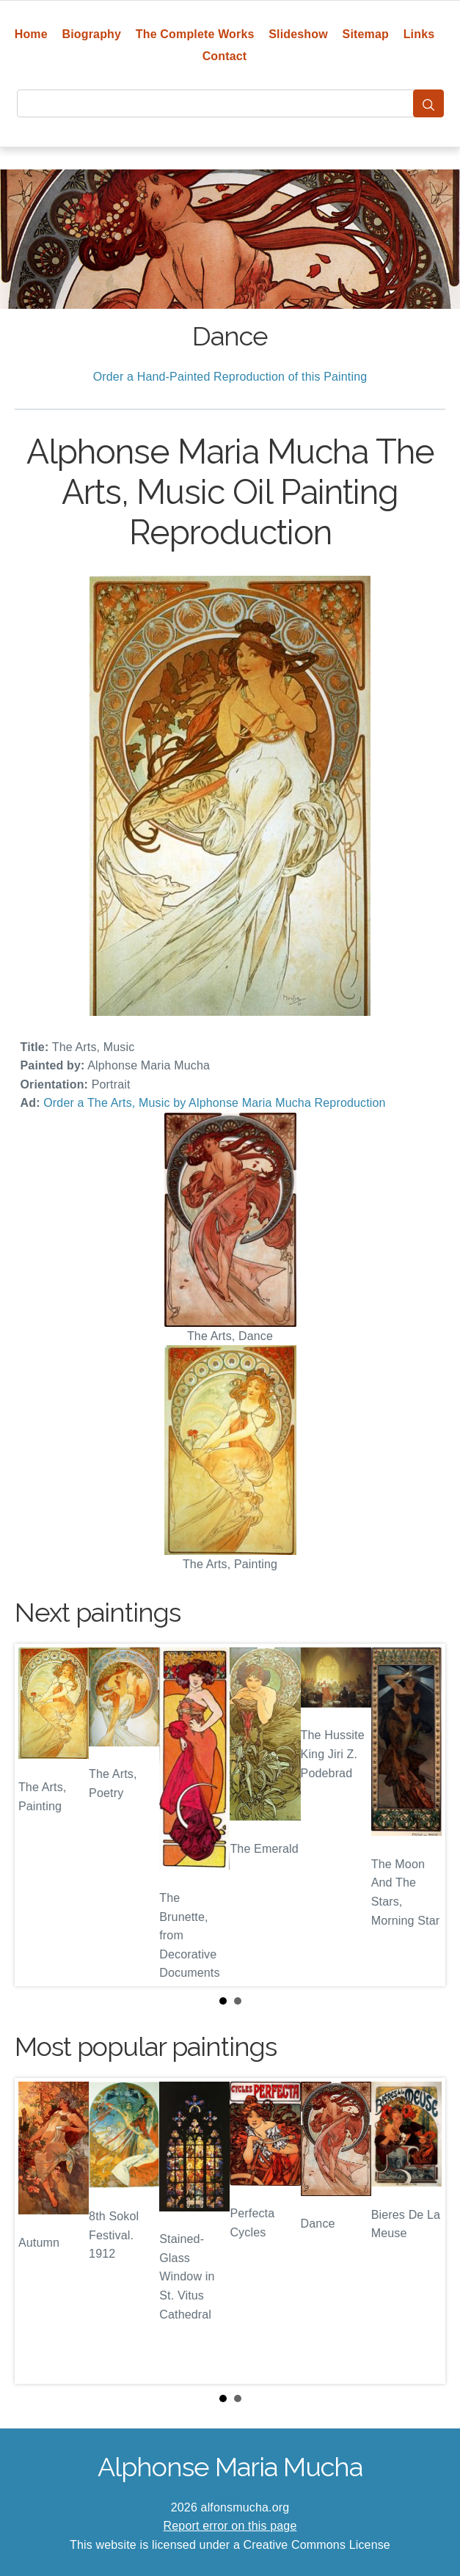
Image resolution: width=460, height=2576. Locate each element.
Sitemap (366, 34)
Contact (224, 56)
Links (419, 34)
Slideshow (298, 34)
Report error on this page (230, 2526)
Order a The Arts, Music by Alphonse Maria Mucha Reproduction (214, 1103)
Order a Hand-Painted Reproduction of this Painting (230, 376)
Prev (37, 1814)
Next (422, 1814)
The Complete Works (195, 34)
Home (31, 34)
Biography (92, 34)
